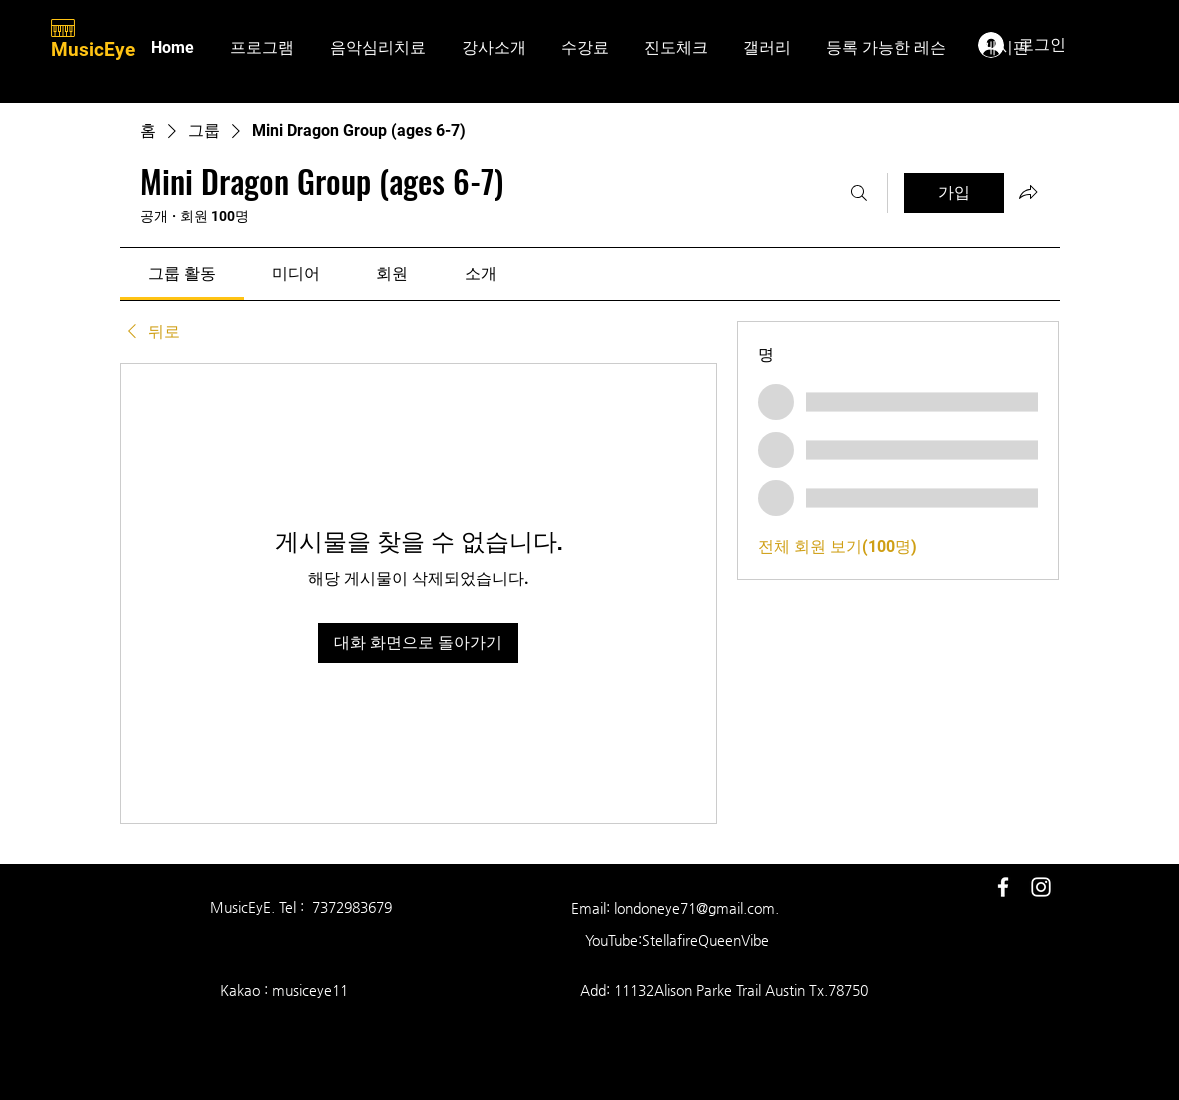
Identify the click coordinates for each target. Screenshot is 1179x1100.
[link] (182, 273)
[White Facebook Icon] (1003, 887)
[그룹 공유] (1028, 192)
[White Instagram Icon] (1041, 887)
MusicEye (95, 49)
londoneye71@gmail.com (694, 908)
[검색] (859, 193)
